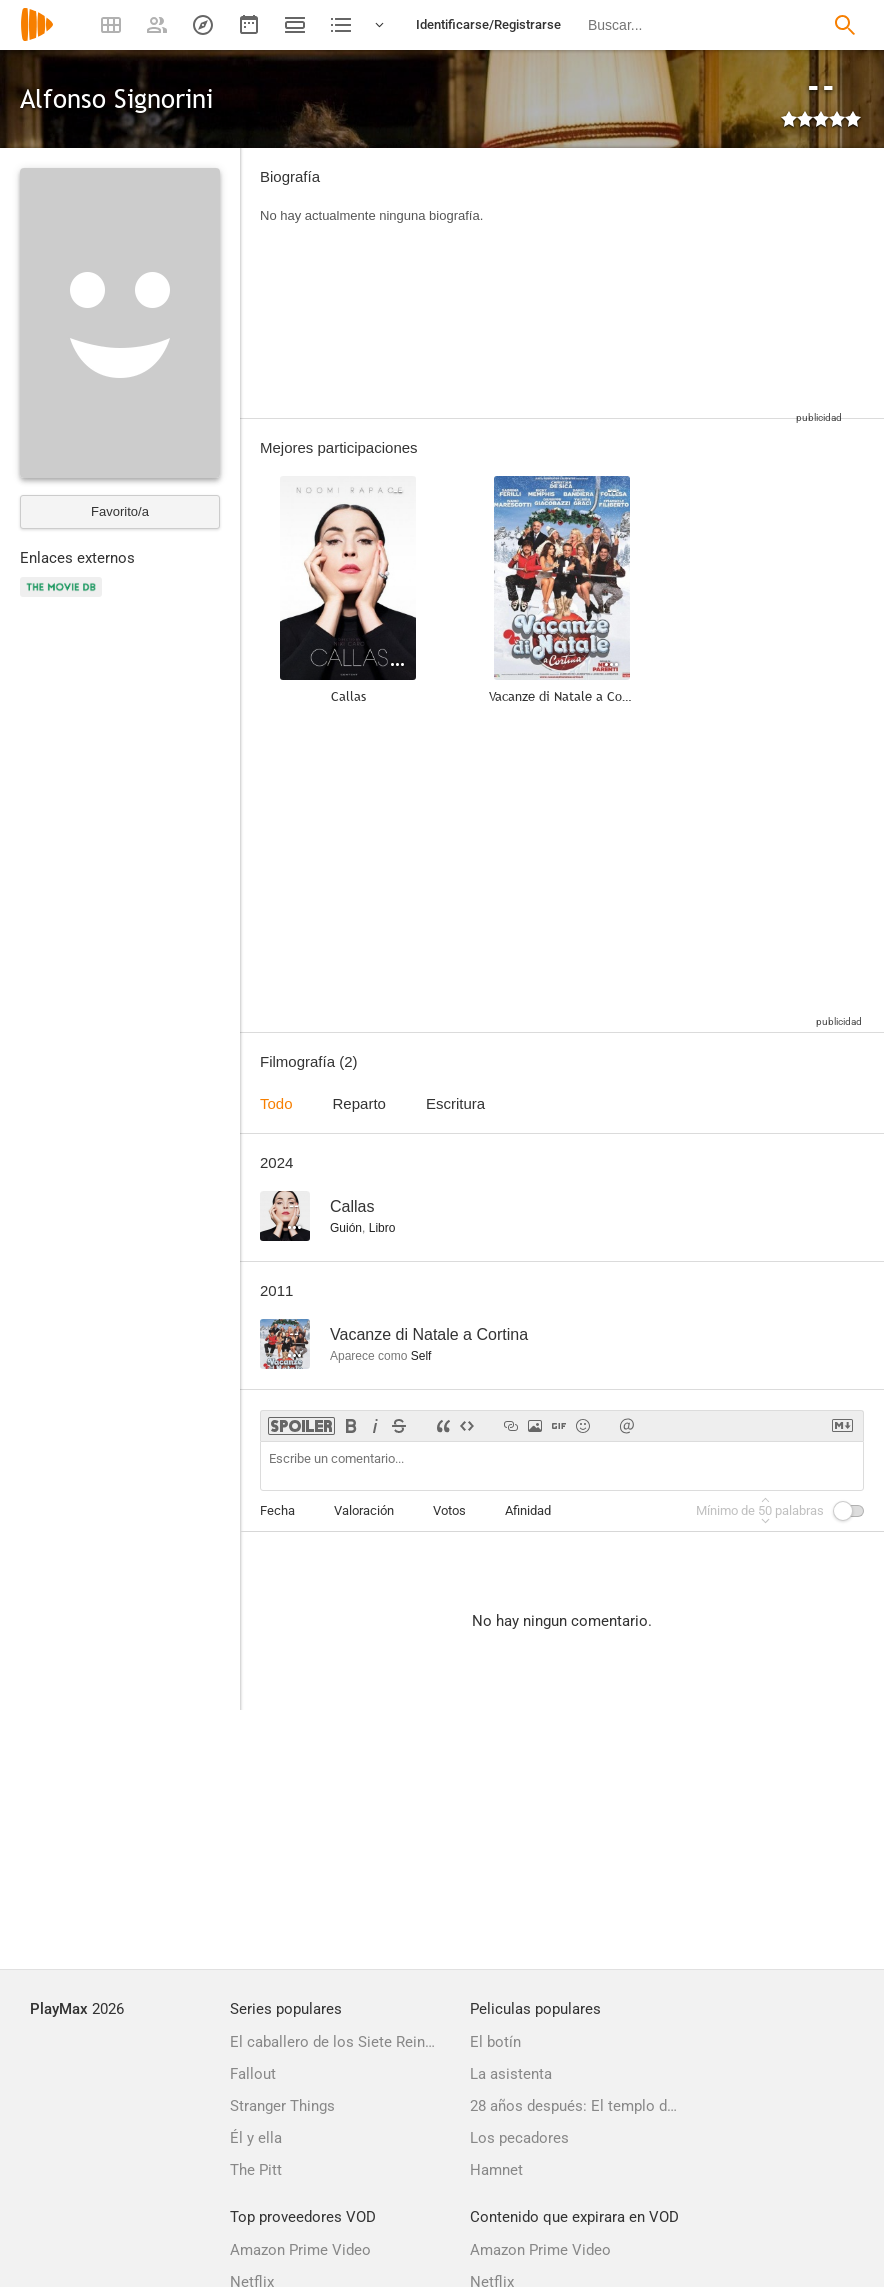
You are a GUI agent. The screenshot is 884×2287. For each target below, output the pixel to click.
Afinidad (528, 1510)
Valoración (364, 1510)
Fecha (277, 1510)
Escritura (455, 1103)
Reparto (359, 1103)
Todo (276, 1103)
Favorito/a (120, 511)
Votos (449, 1510)
